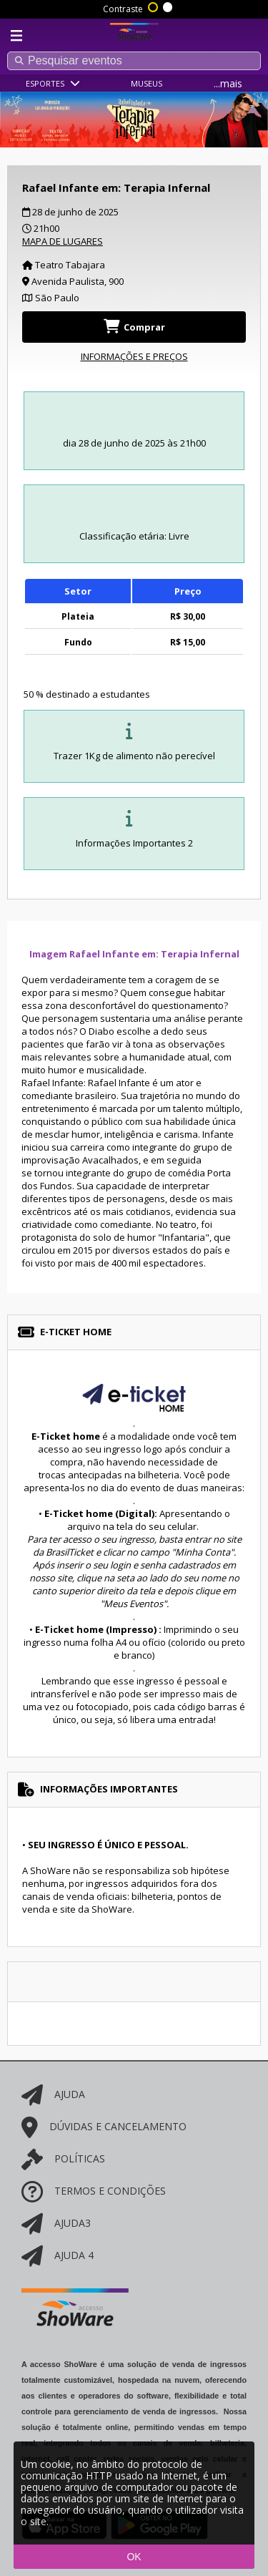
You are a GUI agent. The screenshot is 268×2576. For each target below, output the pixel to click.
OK (133, 2556)
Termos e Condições (93, 2190)
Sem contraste (168, 5)
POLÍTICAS (63, 2158)
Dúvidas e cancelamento (104, 2126)
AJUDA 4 (57, 2255)
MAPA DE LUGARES (62, 241)
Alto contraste (153, 5)
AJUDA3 (56, 2223)
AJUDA (53, 2094)
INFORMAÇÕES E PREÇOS (134, 356)
